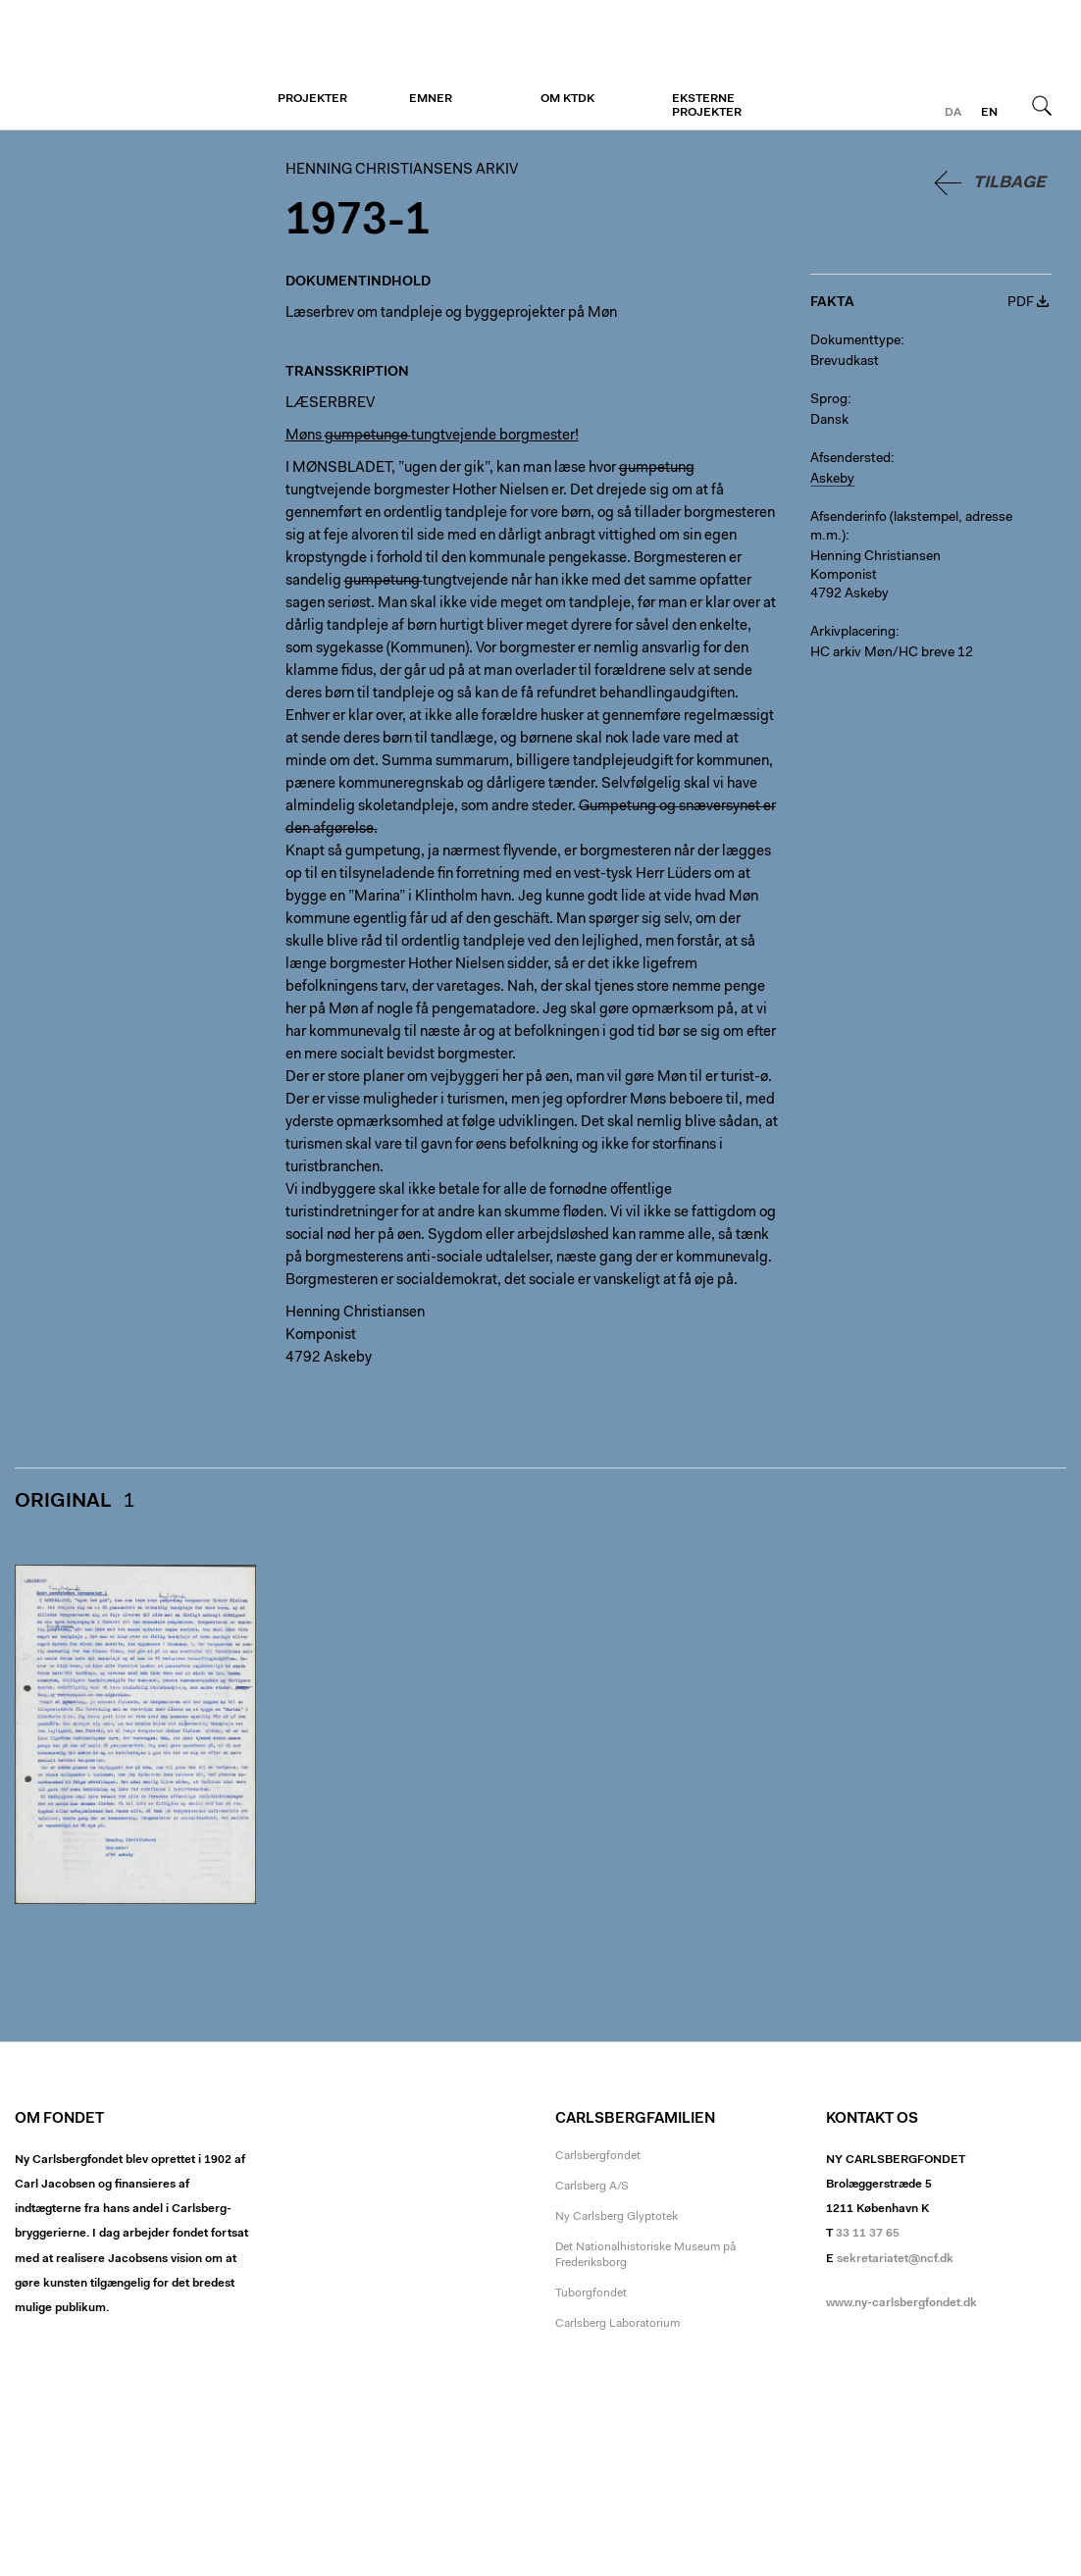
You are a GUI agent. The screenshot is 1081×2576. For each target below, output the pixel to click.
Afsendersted (850, 459)
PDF (1020, 303)
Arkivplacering (853, 633)
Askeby (832, 480)
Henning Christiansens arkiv (135, 66)
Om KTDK (567, 99)
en (989, 113)
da (953, 113)
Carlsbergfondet (598, 2156)
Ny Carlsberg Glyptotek (616, 2217)
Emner (430, 99)
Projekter (312, 99)
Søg (1041, 104)
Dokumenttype (855, 341)
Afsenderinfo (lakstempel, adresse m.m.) (911, 527)
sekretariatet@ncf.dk (895, 2259)
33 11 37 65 (868, 2234)
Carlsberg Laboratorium (617, 2324)
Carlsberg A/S (592, 2186)
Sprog (829, 400)
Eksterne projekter (707, 106)
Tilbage (1009, 183)
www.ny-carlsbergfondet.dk (901, 2303)
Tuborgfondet (591, 2293)
